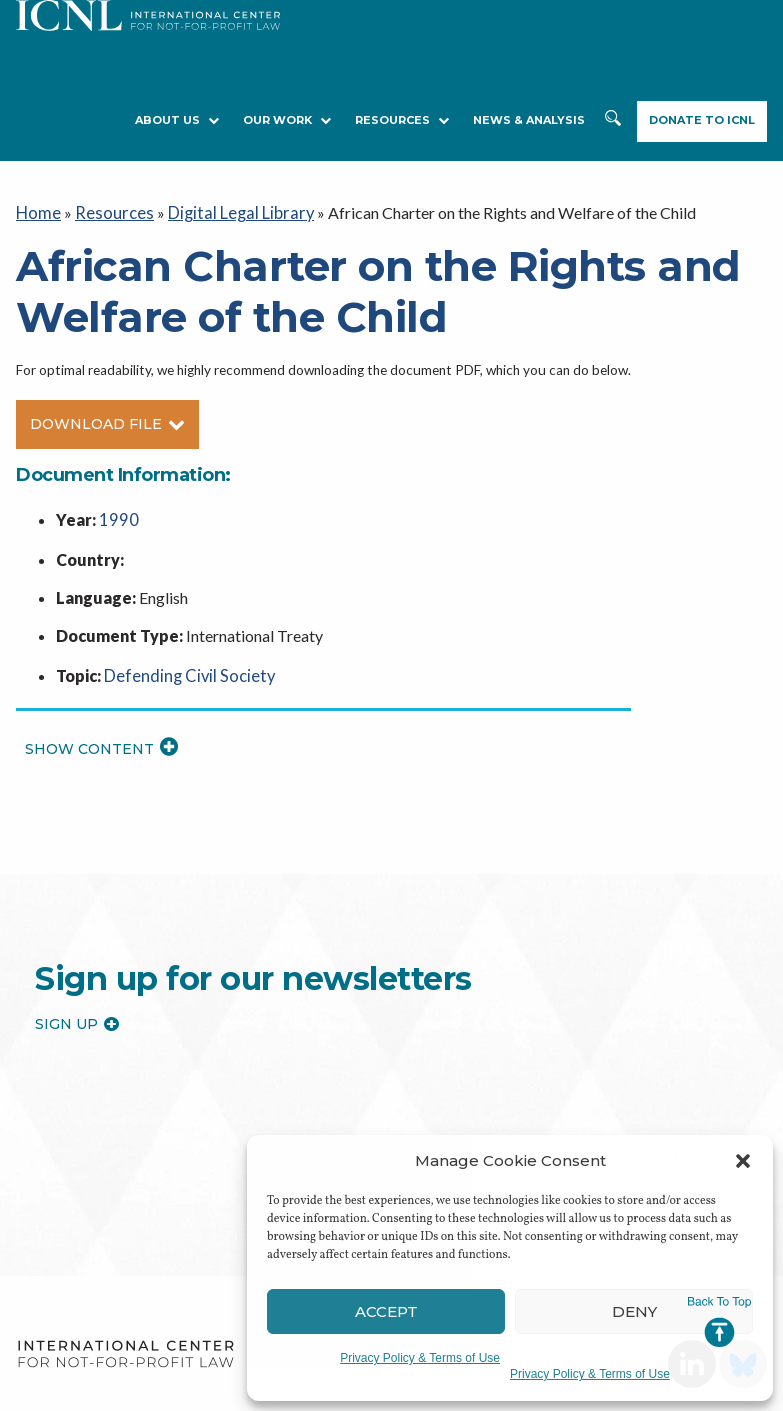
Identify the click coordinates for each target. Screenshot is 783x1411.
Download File (107, 422)
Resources (108, 211)
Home (37, 211)
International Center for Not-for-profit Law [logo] (125, 1348)
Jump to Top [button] (719, 1322)
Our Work (287, 120)
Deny (634, 1311)
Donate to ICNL (702, 120)
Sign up (77, 1019)
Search (613, 121)
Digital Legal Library (228, 211)
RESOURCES (402, 120)
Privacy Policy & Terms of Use (420, 1358)
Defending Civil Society (184, 670)
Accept (386, 1311)
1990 (117, 517)
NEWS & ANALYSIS (529, 120)
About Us (177, 120)
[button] (743, 1161)
